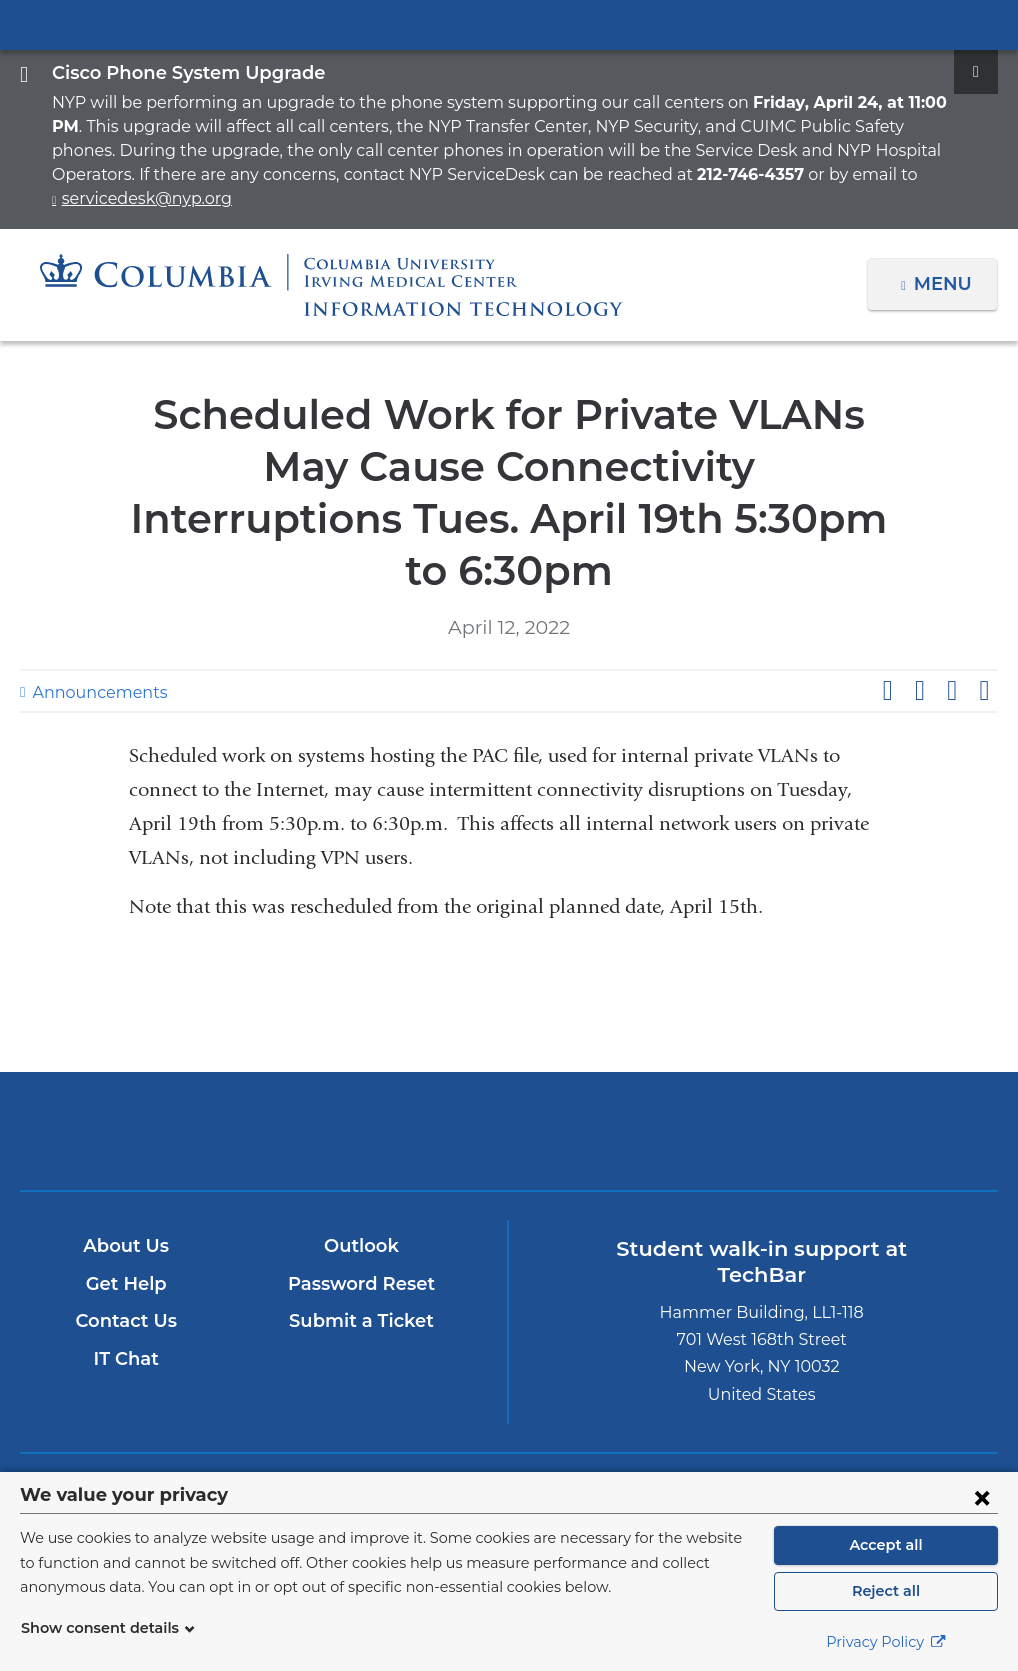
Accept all (886, 1545)
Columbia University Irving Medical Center (509, 24)
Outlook (362, 1170)
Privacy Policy (886, 1642)
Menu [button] (945, 260)
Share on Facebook (887, 615)
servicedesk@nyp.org (737, 174)
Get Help (127, 1208)
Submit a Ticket (362, 1246)
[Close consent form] (982, 1497)
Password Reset (361, 1208)
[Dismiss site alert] (976, 72)
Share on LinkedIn (952, 615)
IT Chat (126, 1283)
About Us (127, 1170)
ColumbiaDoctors (669, 1054)
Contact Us (126, 1246)
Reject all (885, 1591)
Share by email (984, 615)
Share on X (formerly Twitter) (919, 615)
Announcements (90, 616)
